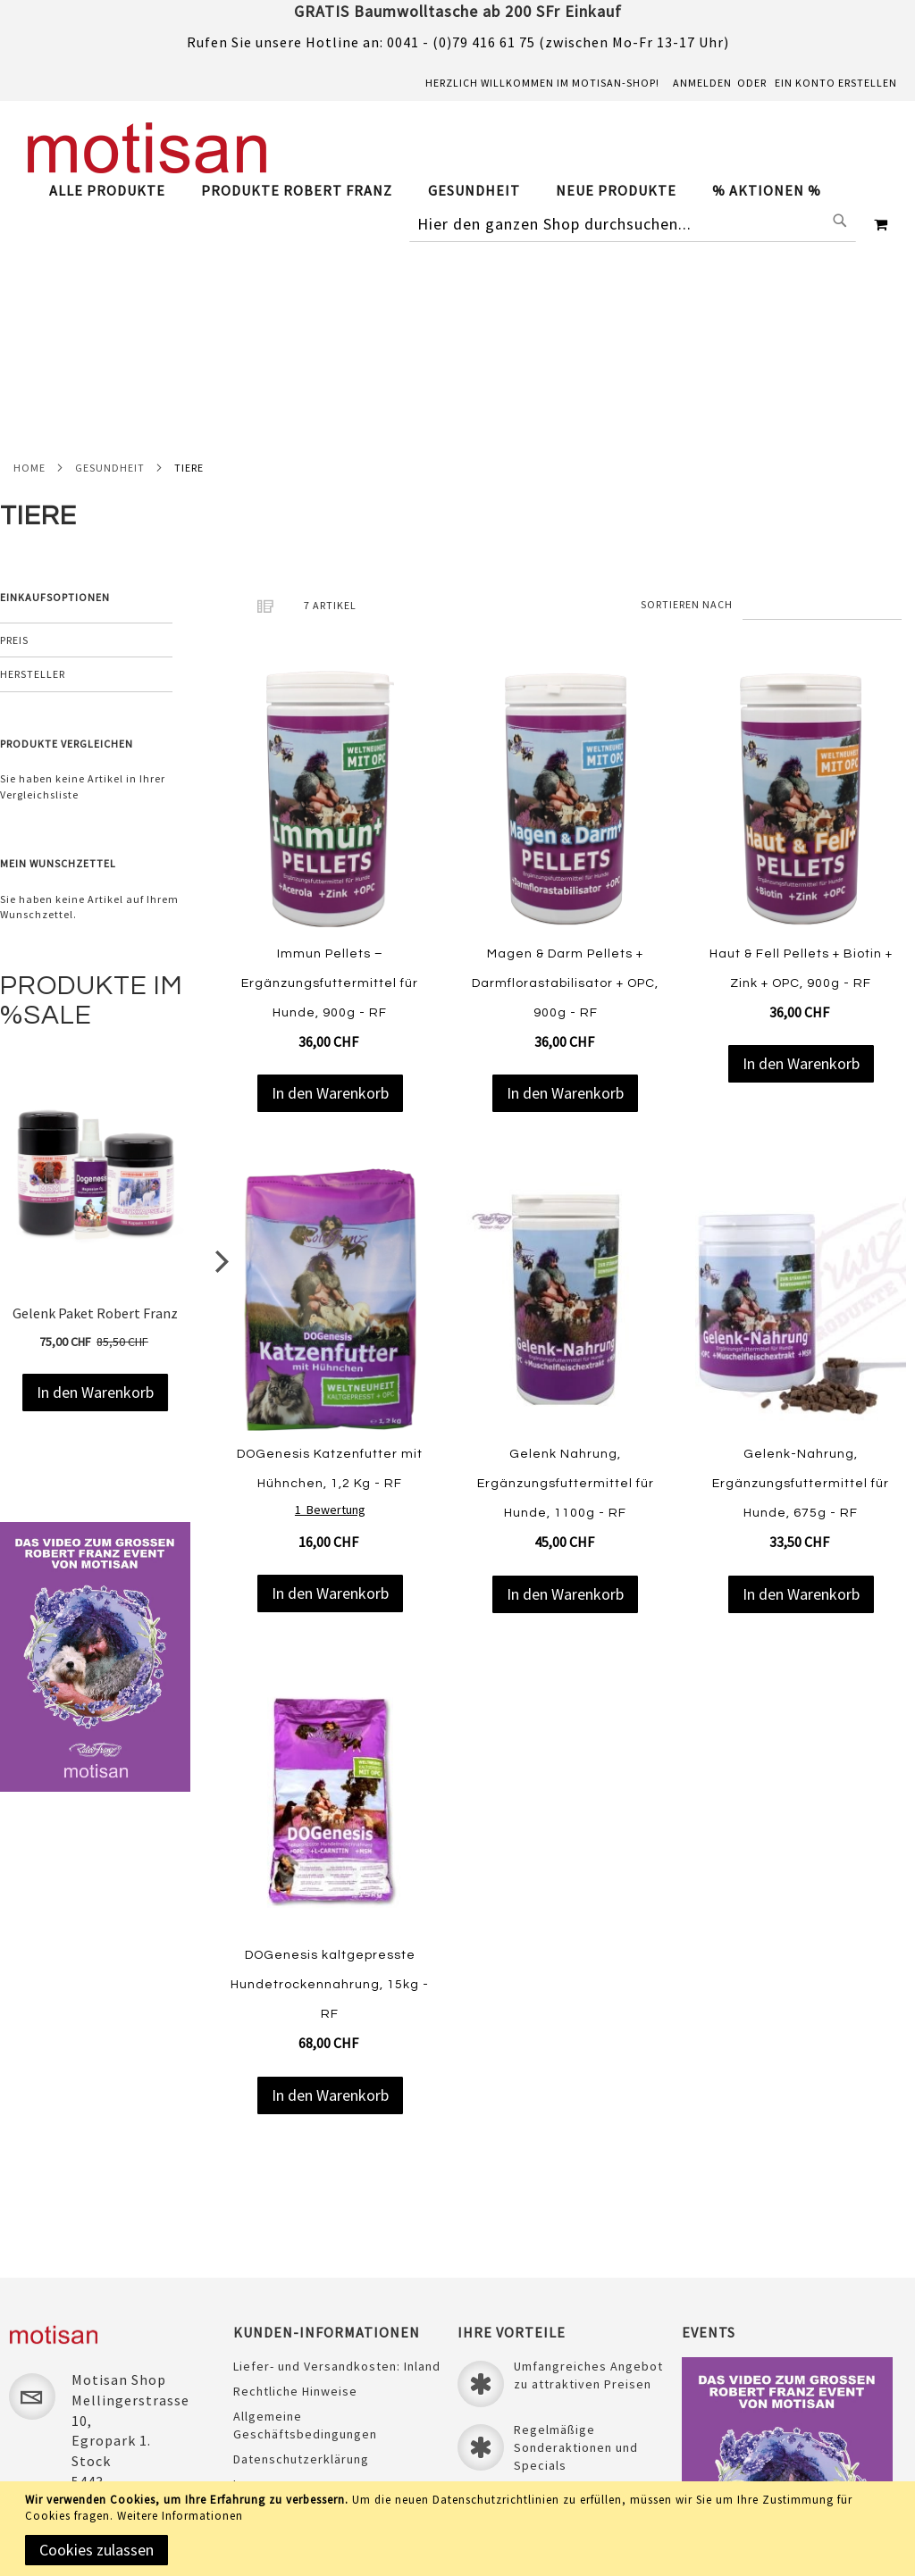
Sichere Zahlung (282, 2326)
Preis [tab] (14, 445)
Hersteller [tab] (32, 479)
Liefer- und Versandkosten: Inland (337, 2183)
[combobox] (632, 224)
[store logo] (147, 148)
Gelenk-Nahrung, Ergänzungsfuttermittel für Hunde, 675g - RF (800, 1289)
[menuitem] (116, 190)
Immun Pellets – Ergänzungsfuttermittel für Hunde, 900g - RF (329, 788)
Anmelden (702, 82)
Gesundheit (110, 272)
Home (29, 272)
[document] (460, 2528)
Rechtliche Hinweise (295, 2208)
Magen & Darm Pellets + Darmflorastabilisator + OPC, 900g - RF (565, 788)
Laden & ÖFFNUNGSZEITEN (312, 2376)
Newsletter (267, 2401)
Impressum (267, 2301)
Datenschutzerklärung (301, 2276)
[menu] (444, 190)
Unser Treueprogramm (302, 2351)
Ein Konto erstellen (836, 82)
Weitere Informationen (180, 2515)
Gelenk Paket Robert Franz (95, 1118)
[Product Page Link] (330, 606)
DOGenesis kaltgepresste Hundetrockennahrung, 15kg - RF (330, 1790)
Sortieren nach (687, 408)
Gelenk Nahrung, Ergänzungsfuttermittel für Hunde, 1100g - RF (565, 1289)
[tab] (444, 190)
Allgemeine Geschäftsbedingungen (305, 2242)
